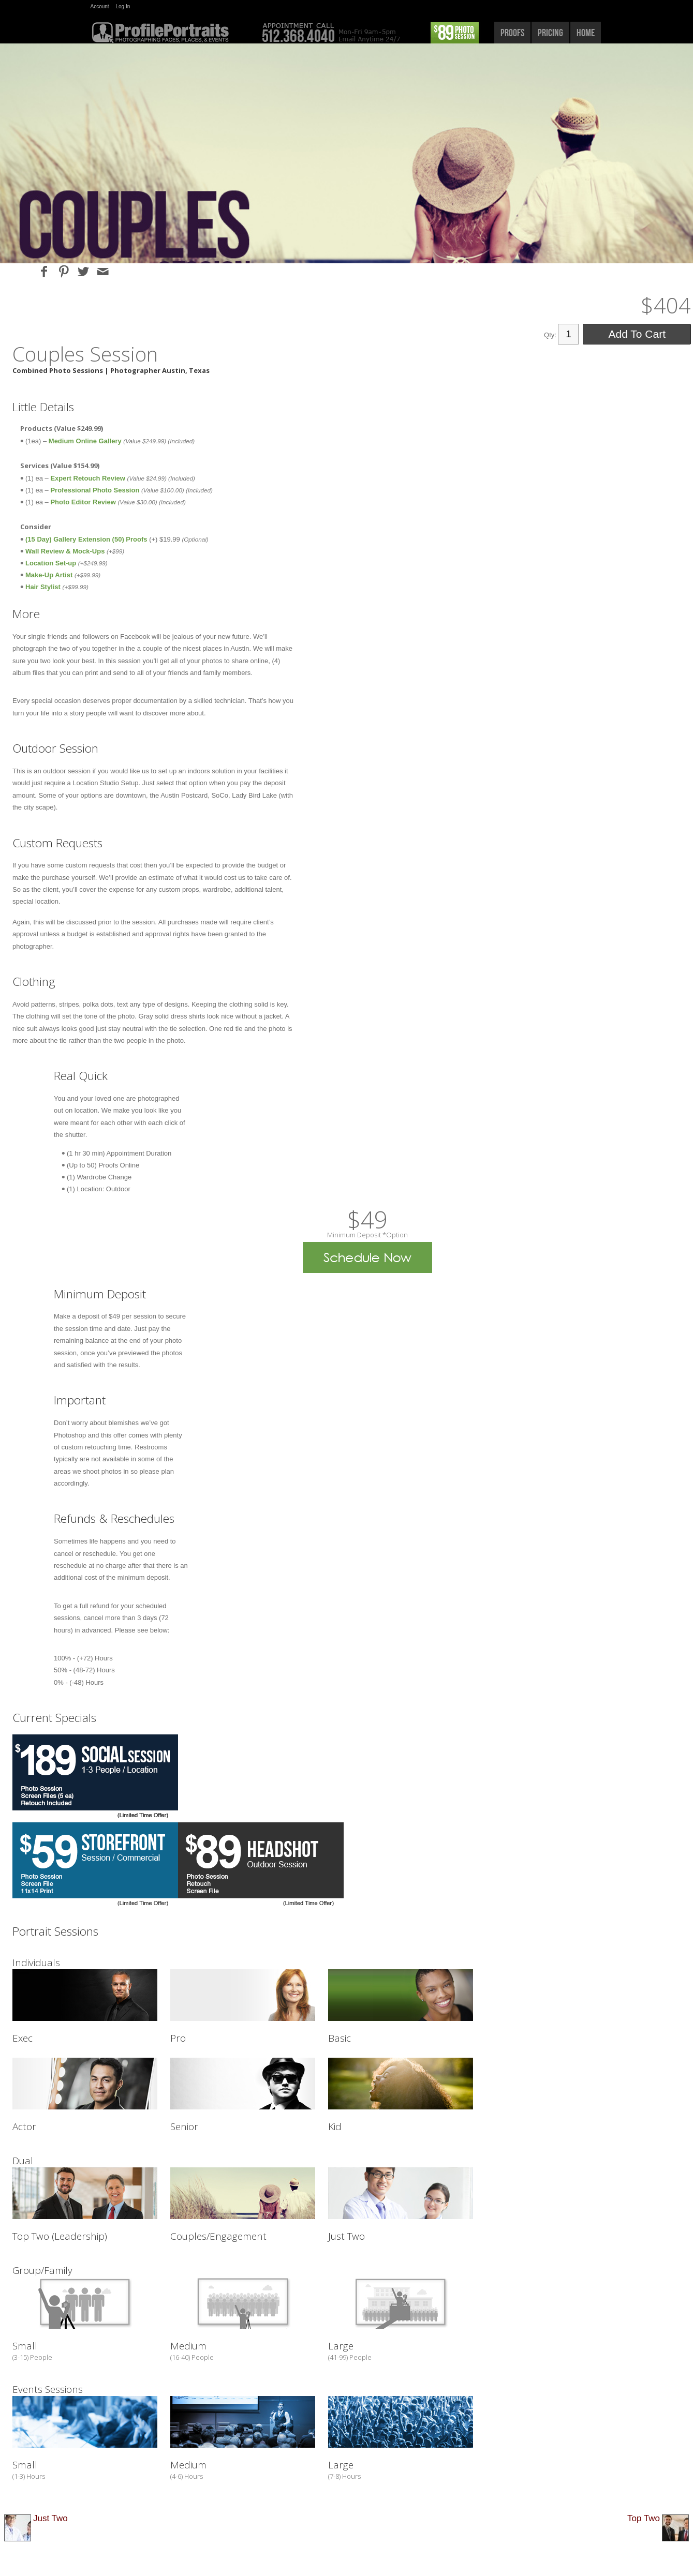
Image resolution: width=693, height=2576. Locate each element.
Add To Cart (637, 334)
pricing (550, 32)
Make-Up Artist (48, 575)
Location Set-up (50, 563)
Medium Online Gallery (86, 441)
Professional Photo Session (95, 490)
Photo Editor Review (82, 502)
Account (100, 6)
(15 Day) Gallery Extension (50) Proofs (86, 539)
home (586, 32)
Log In (122, 6)
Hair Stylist (43, 587)
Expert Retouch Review (87, 478)
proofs (512, 32)
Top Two (643, 2518)
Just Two (50, 2518)
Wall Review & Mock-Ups (66, 551)
